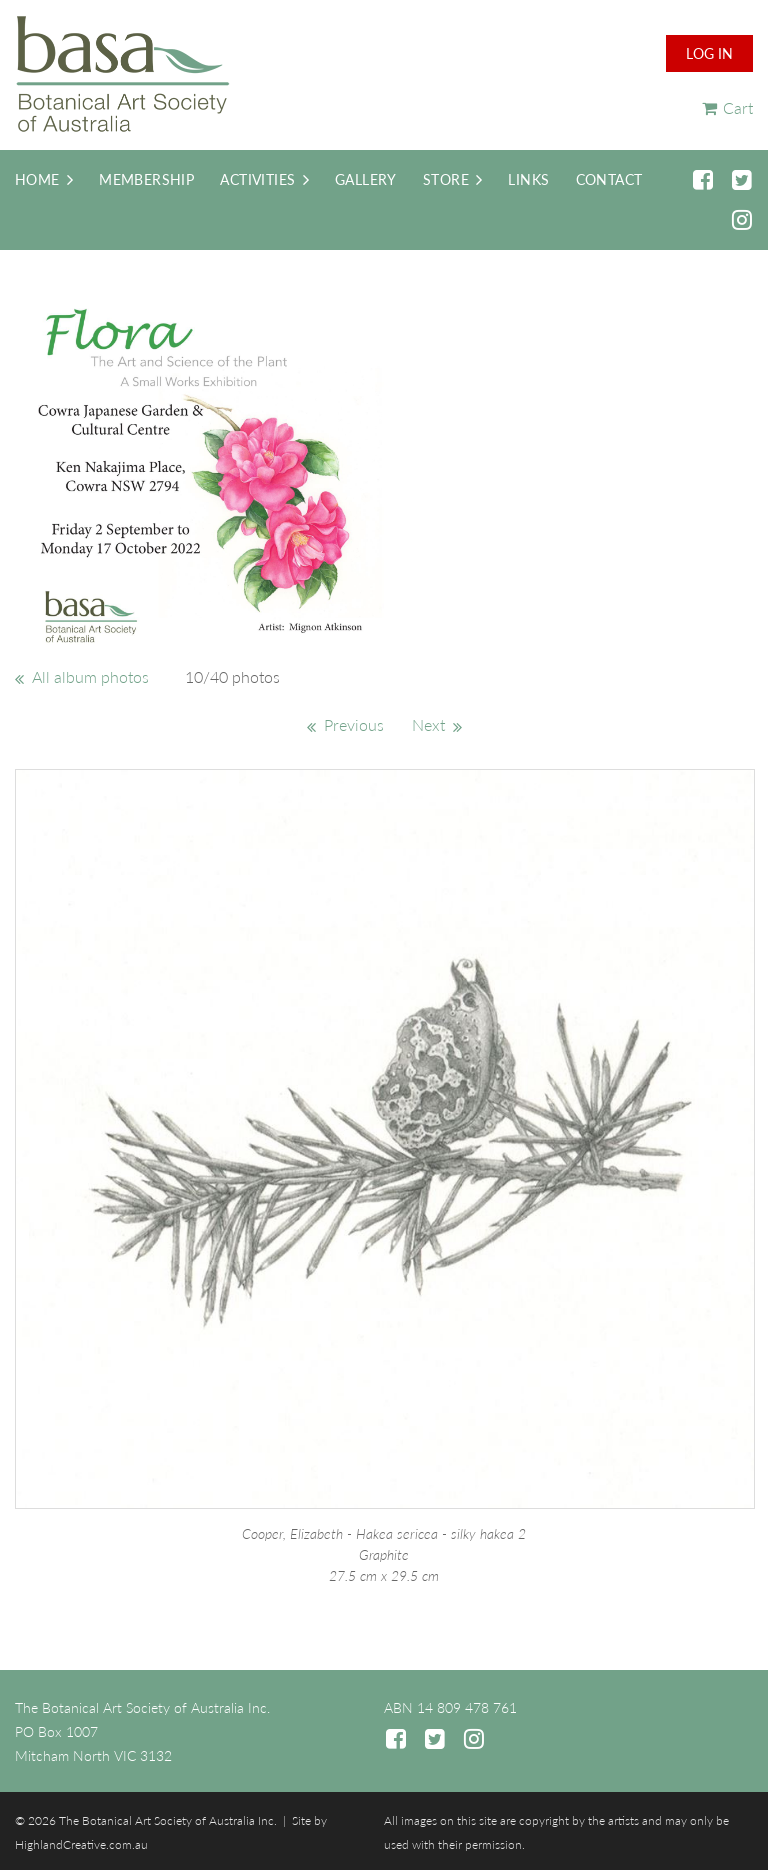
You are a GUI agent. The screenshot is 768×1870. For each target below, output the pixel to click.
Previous (354, 724)
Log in (709, 53)
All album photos (90, 676)
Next (428, 724)
